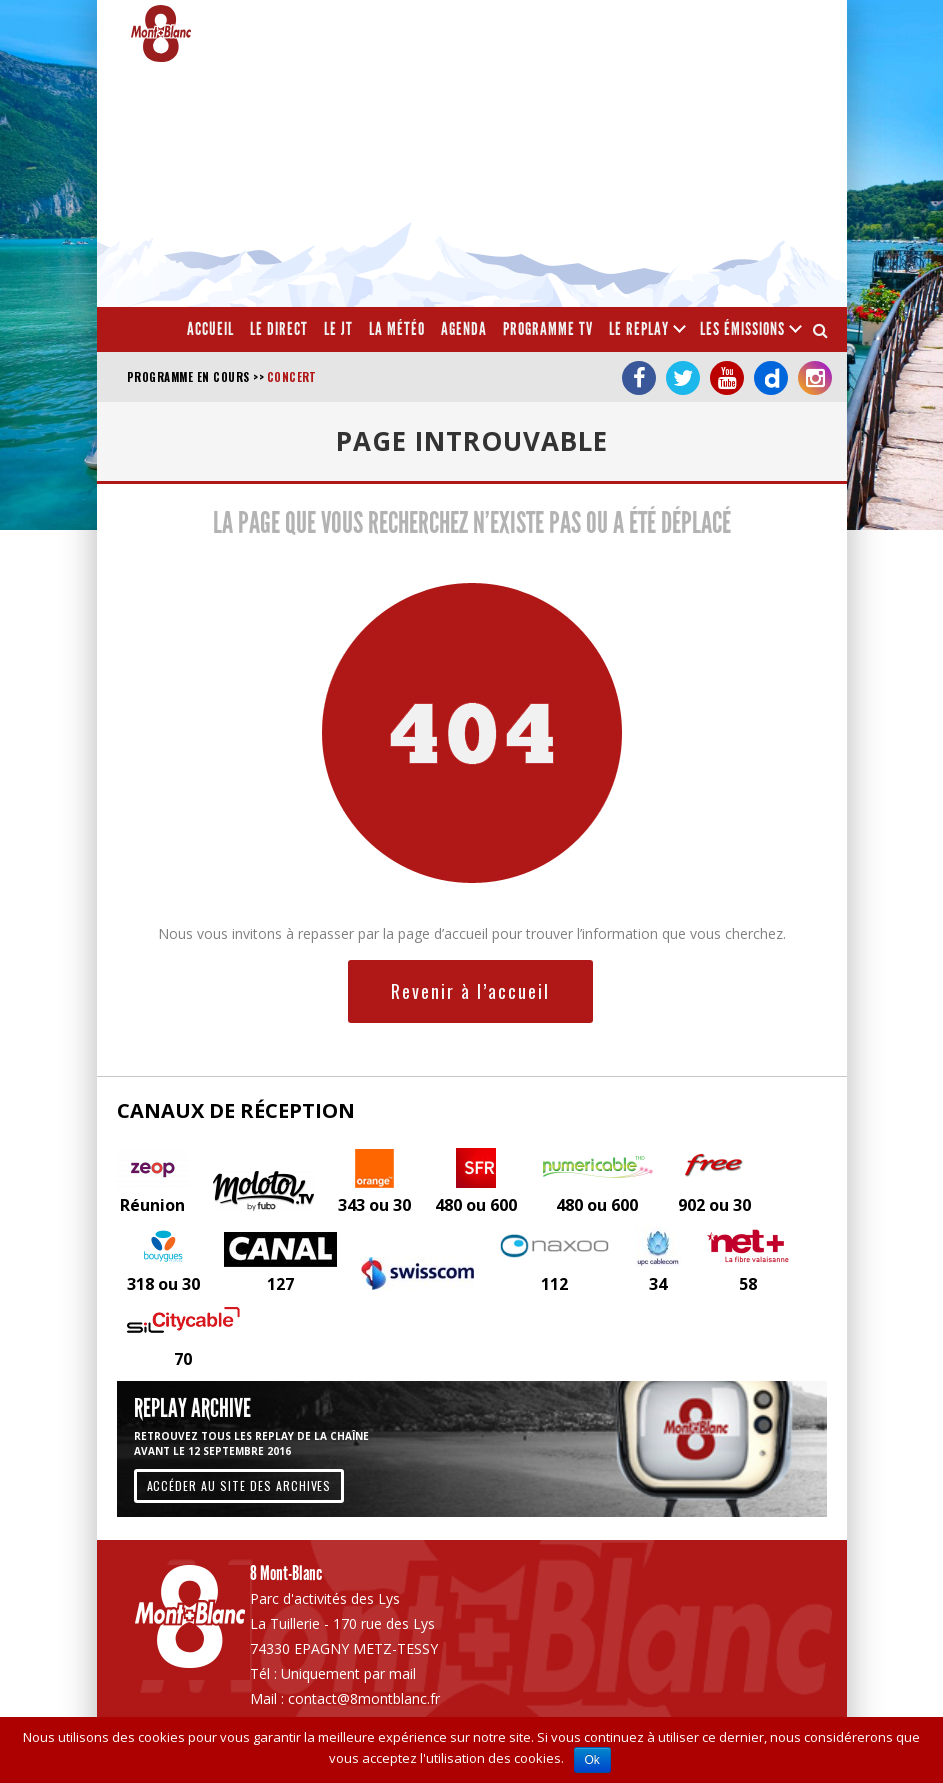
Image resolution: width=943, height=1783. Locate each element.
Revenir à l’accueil (470, 991)
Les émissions (742, 329)
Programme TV (548, 329)
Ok (592, 1760)
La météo (397, 329)
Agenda (464, 329)
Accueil (210, 329)
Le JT (338, 329)
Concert (292, 377)
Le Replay (639, 329)
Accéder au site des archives (239, 1485)
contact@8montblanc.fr (364, 1698)
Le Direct (279, 329)
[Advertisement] (652, 160)
